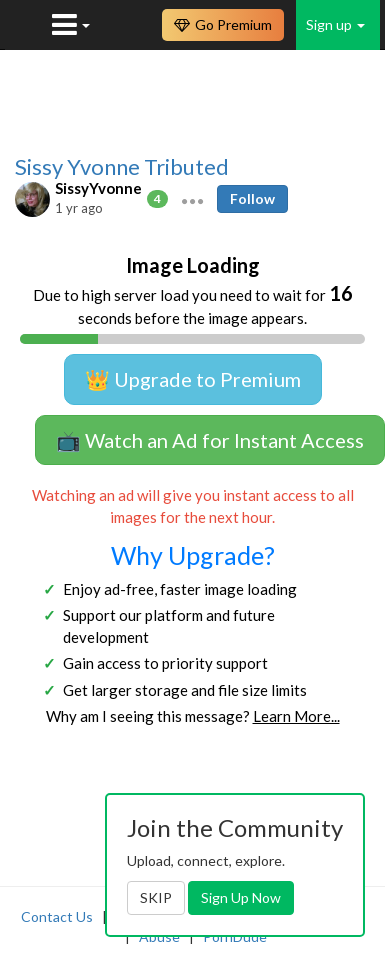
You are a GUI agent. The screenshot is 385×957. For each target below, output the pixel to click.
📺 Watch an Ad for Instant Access (210, 440)
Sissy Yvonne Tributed (122, 167)
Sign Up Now (241, 897)
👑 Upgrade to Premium (193, 379)
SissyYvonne (98, 188)
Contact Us (57, 916)
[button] (192, 199)
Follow (252, 198)
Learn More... (296, 716)
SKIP (156, 897)
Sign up (335, 24)
